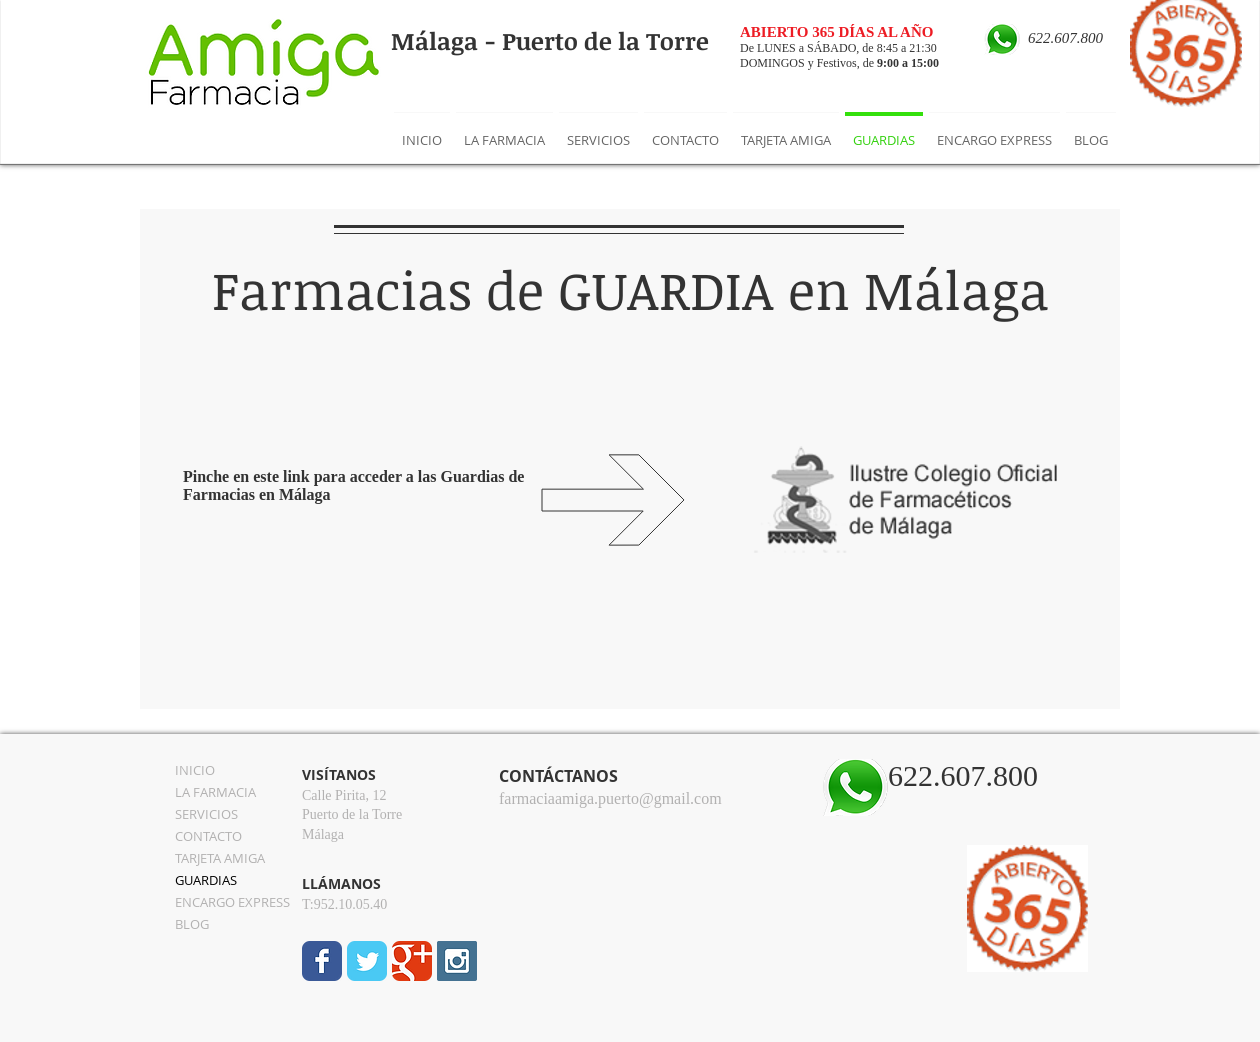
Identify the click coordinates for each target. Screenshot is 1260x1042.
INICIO (195, 770)
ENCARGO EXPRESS (232, 902)
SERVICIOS (206, 814)
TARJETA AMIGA (220, 858)
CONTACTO (208, 836)
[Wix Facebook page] (322, 961)
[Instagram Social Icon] (457, 961)
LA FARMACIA (215, 792)
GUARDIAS (206, 880)
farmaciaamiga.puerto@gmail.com (610, 798)
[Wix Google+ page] (412, 961)
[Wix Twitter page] (367, 961)
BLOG (192, 924)
